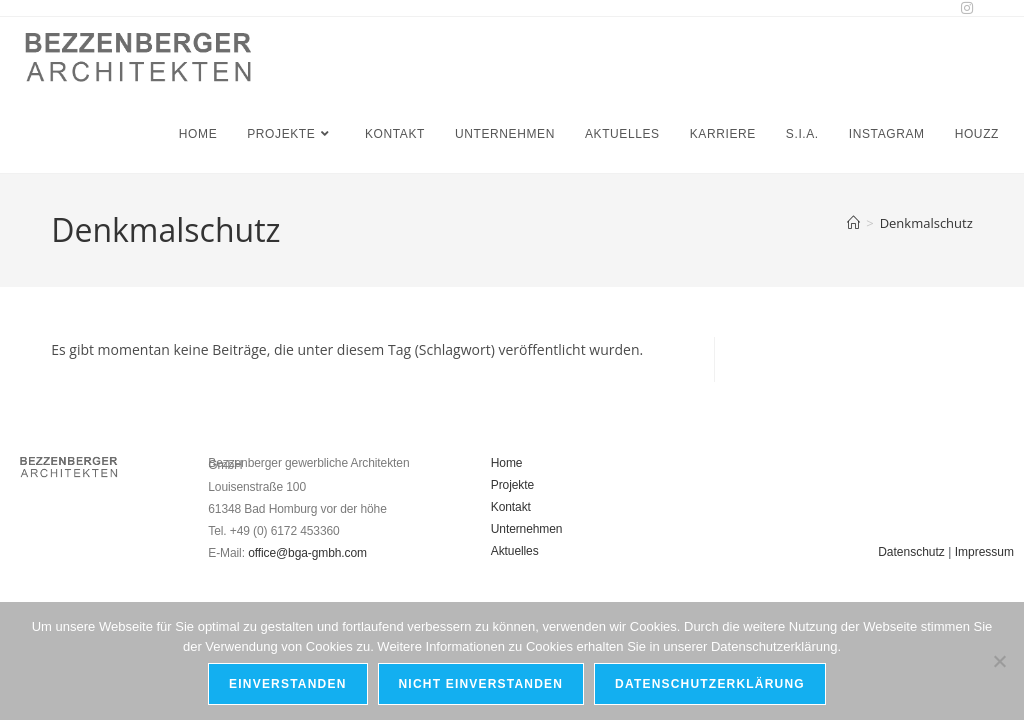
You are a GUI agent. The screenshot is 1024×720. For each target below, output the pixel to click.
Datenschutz (911, 552)
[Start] (853, 223)
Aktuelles (515, 551)
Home (507, 463)
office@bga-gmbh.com (307, 553)
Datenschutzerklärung (710, 684)
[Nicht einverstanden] (999, 661)
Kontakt (511, 507)
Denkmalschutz (926, 223)
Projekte (512, 485)
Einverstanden (287, 684)
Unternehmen (527, 529)
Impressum (984, 552)
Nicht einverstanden (481, 684)
